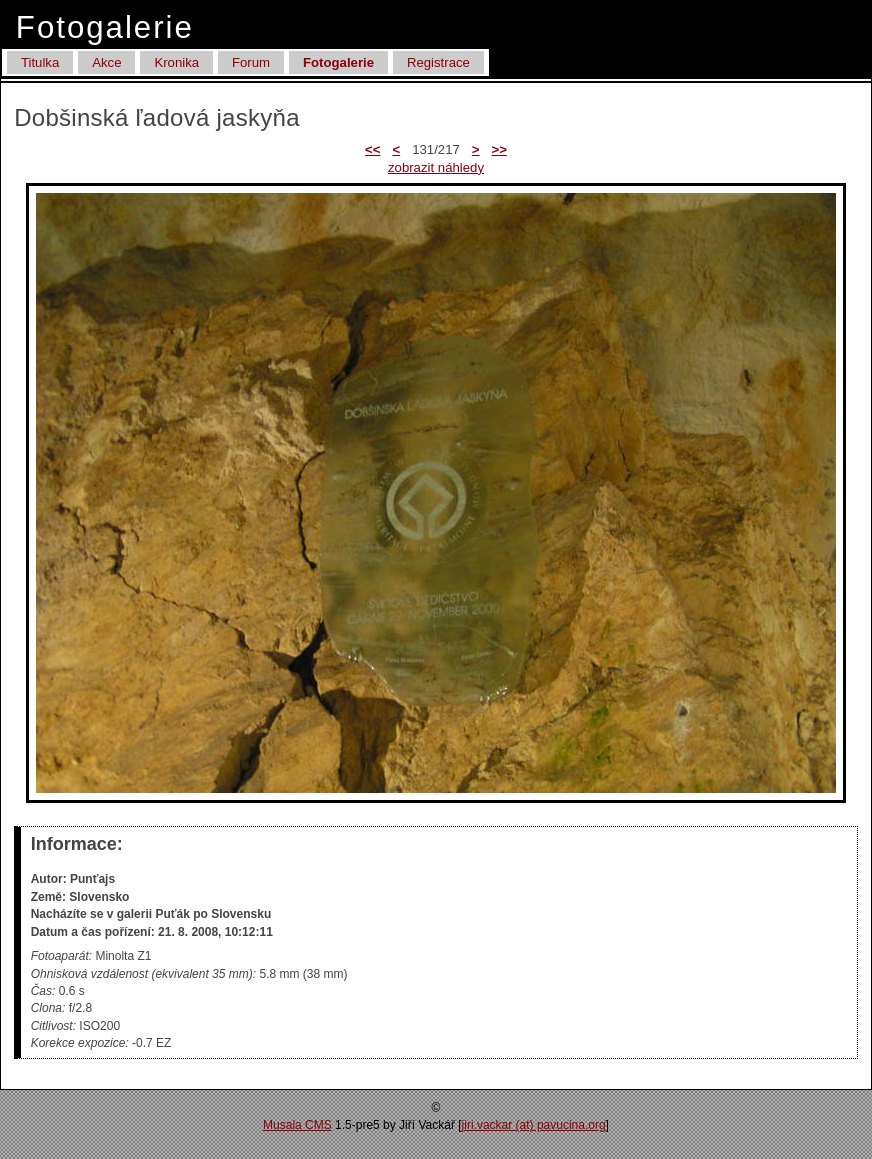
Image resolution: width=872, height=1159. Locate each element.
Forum (251, 62)
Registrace (438, 62)
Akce (106, 62)
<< (372, 149)
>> (499, 149)
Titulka (40, 62)
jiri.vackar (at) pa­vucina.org (534, 1125)
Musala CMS (297, 1125)
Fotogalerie (338, 62)
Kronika (176, 62)
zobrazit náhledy (436, 167)
